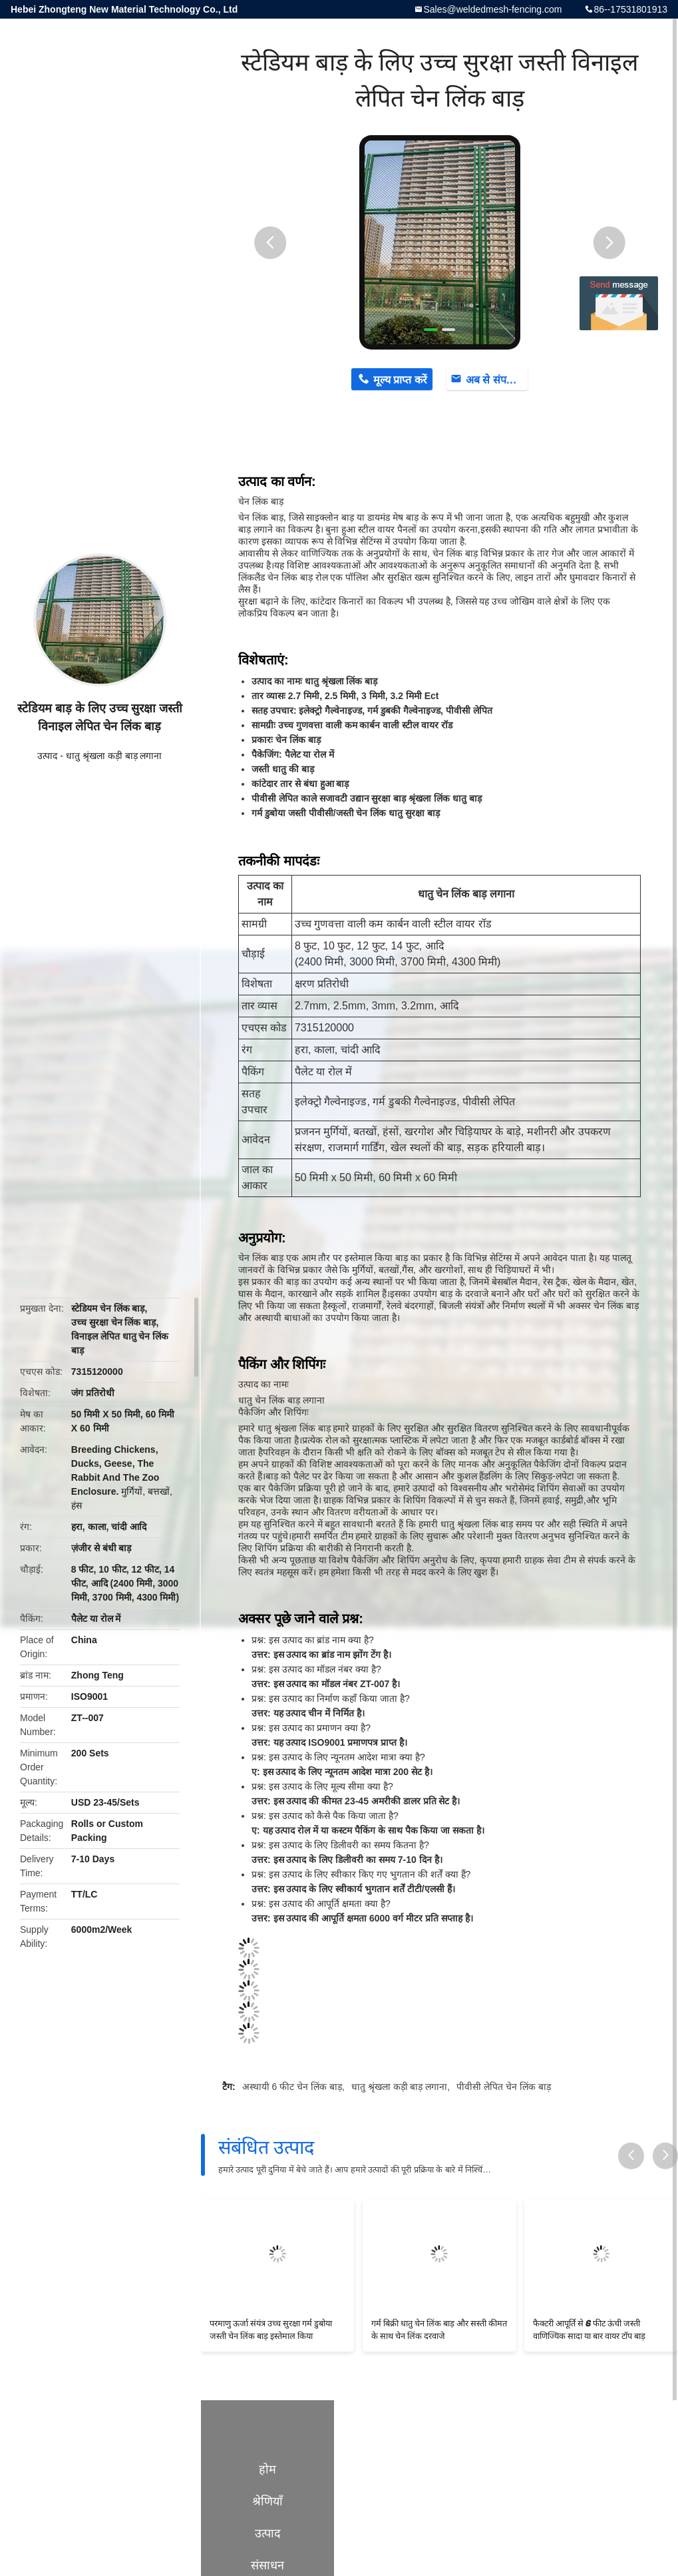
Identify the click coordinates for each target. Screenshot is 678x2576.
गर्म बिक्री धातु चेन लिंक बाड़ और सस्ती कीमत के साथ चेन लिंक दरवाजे (439, 2330)
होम (267, 2469)
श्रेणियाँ (267, 2501)
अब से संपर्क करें (497, 380)
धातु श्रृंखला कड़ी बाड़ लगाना (114, 755)
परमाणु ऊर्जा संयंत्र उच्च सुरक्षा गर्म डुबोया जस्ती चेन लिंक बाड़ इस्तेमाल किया (271, 2330)
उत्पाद (47, 755)
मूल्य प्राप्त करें (400, 380)
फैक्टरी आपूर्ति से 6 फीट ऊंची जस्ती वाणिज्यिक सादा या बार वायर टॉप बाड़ (589, 2330)
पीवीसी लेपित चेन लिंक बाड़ (503, 2086)
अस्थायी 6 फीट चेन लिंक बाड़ (292, 2086)
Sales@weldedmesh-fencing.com (492, 9)
